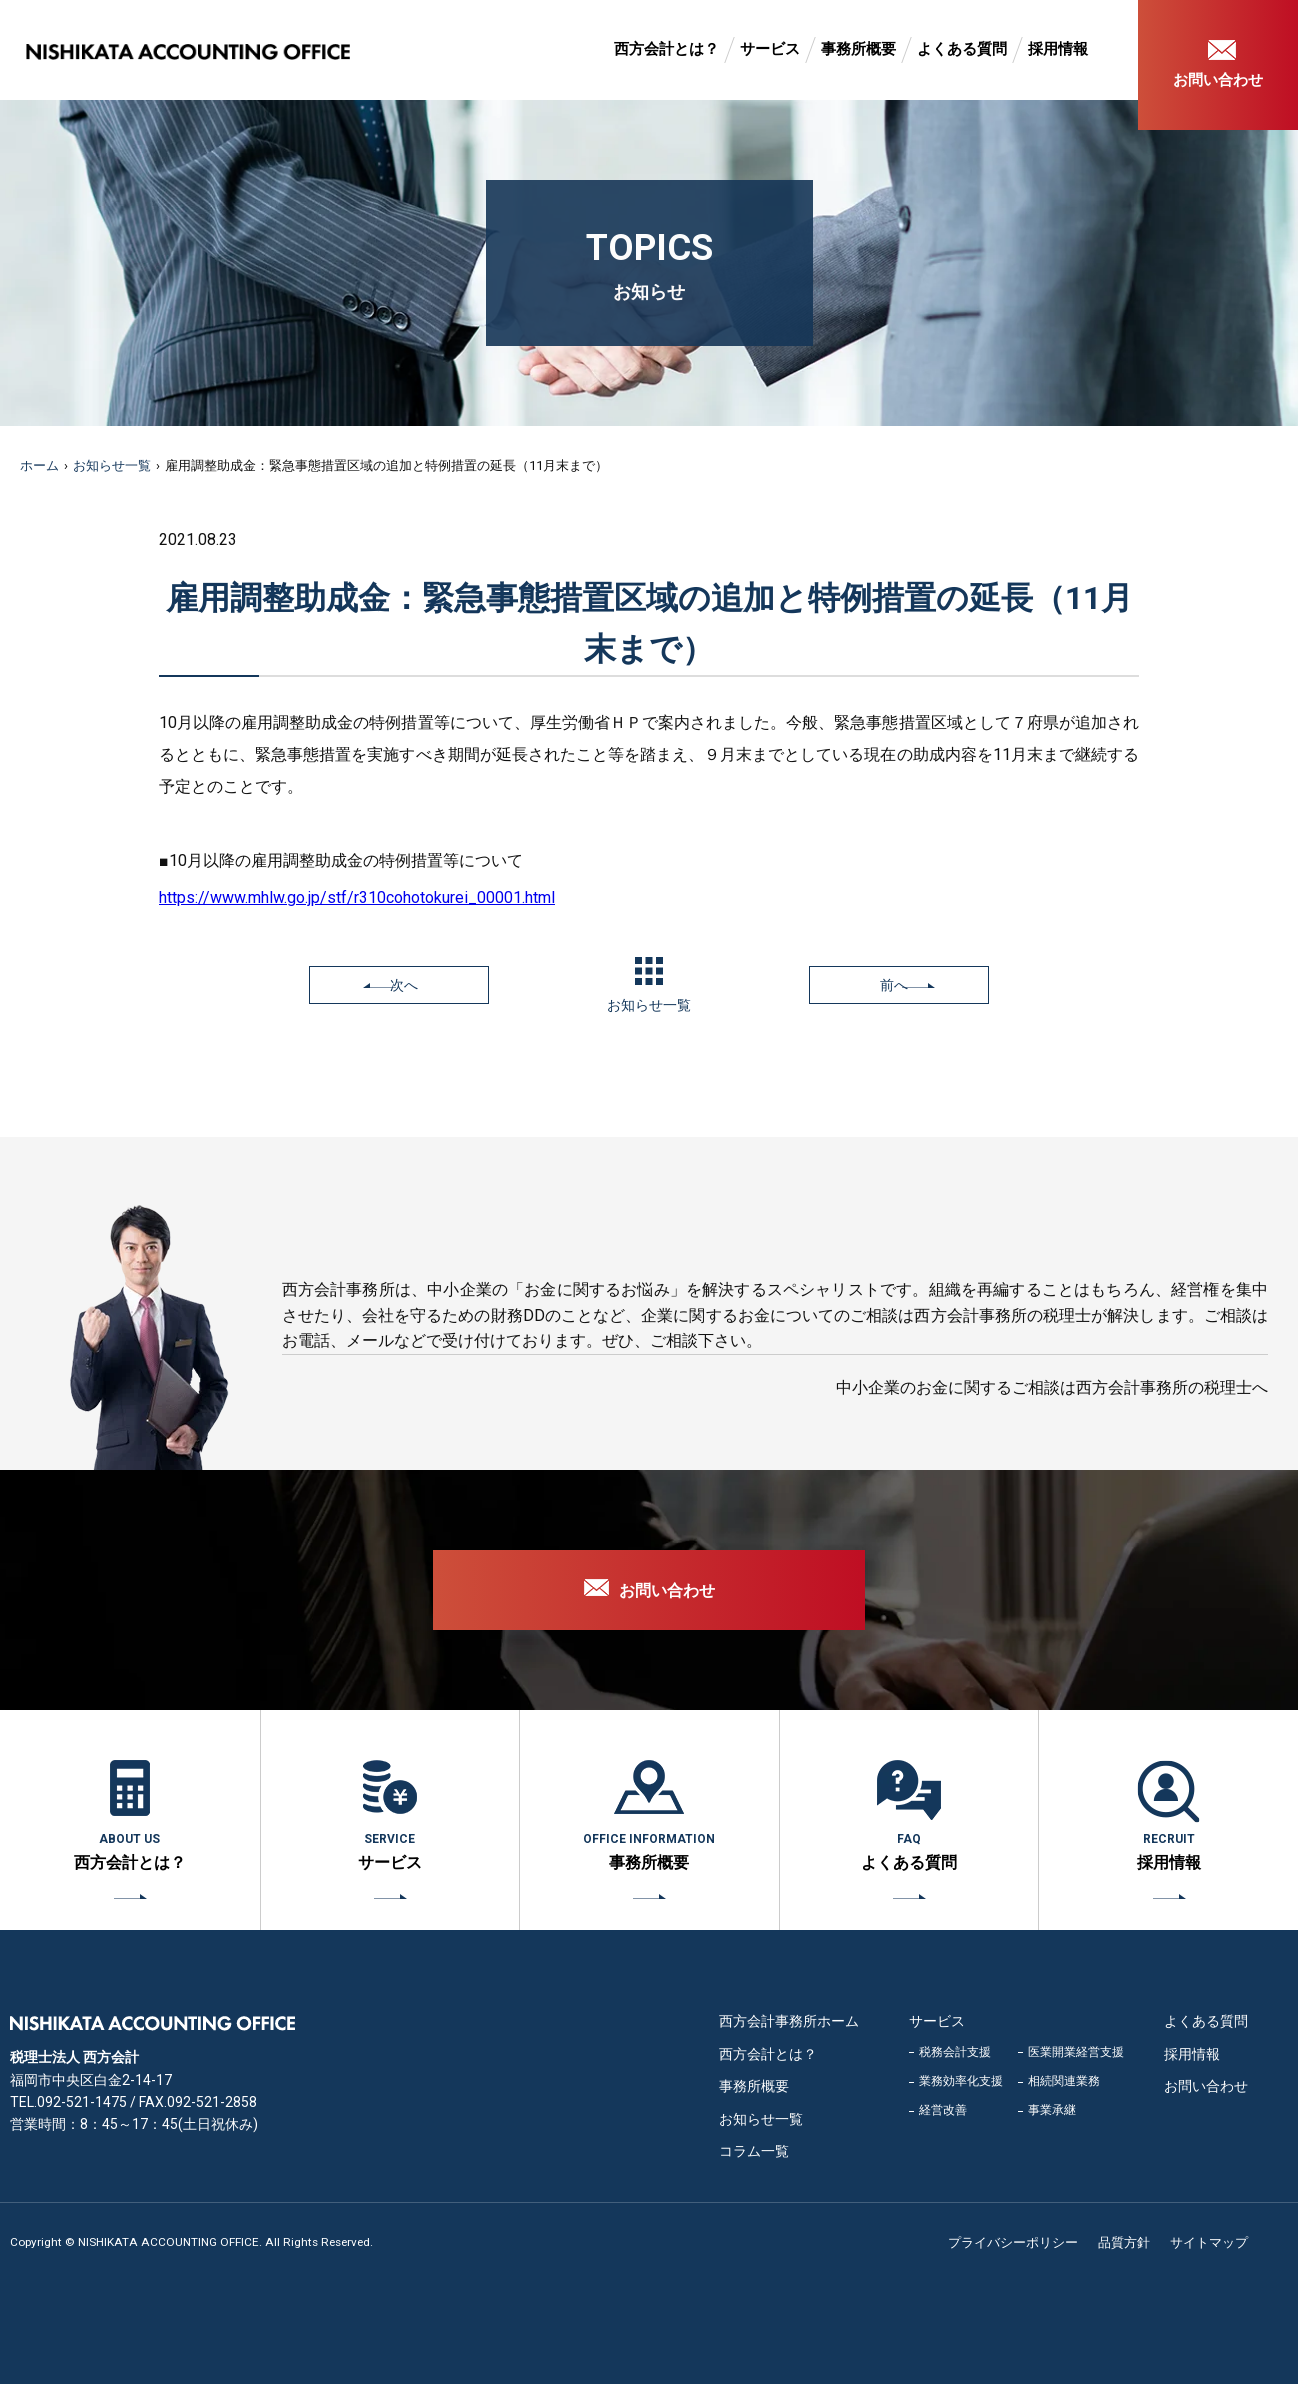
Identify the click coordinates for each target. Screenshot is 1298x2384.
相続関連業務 (1064, 2081)
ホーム (39, 465)
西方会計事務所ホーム (789, 2021)
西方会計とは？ (666, 49)
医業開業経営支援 (1076, 2052)
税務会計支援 (955, 2052)
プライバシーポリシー (1013, 2242)
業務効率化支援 (961, 2081)
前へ (894, 985)
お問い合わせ (1218, 80)
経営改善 (943, 2110)
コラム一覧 (754, 2151)
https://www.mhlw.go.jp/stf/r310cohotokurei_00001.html (357, 897)
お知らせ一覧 (112, 465)
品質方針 (1124, 2242)
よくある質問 (962, 49)
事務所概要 (858, 49)
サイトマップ (1209, 2242)
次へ (404, 985)
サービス (770, 49)
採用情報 (1058, 49)
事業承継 (1052, 2110)
